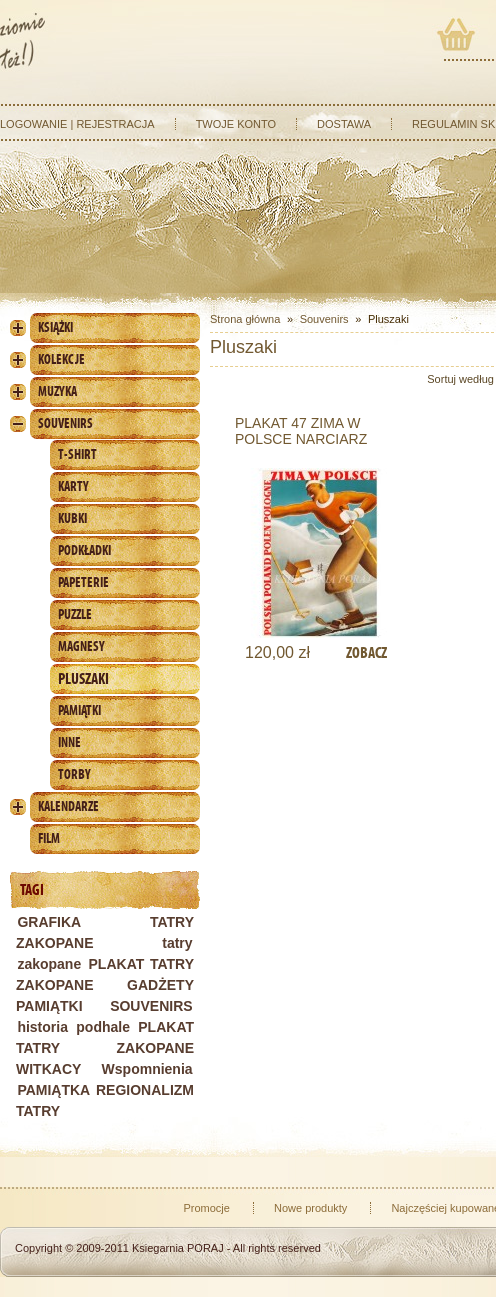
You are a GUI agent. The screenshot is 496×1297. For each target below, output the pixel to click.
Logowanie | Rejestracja (77, 124)
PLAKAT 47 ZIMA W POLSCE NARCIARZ (301, 431)
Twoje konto (236, 124)
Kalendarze (68, 806)
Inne (69, 742)
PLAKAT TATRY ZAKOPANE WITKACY (105, 1048)
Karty (73, 486)
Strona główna (245, 319)
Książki (55, 327)
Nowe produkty (310, 1208)
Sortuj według (460, 379)
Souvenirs (65, 423)
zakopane (49, 964)
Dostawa (344, 124)
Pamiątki (79, 710)
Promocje (206, 1208)
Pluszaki (83, 678)
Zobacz (366, 652)
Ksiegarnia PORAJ (178, 1248)
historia (42, 1027)
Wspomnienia (147, 1069)
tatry (177, 943)
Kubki (72, 518)
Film (49, 838)
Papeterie (83, 582)
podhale (103, 1027)
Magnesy (81, 646)
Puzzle (75, 614)
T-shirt (77, 454)
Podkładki (84, 550)
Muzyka (57, 391)
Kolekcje (61, 359)
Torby (74, 774)
